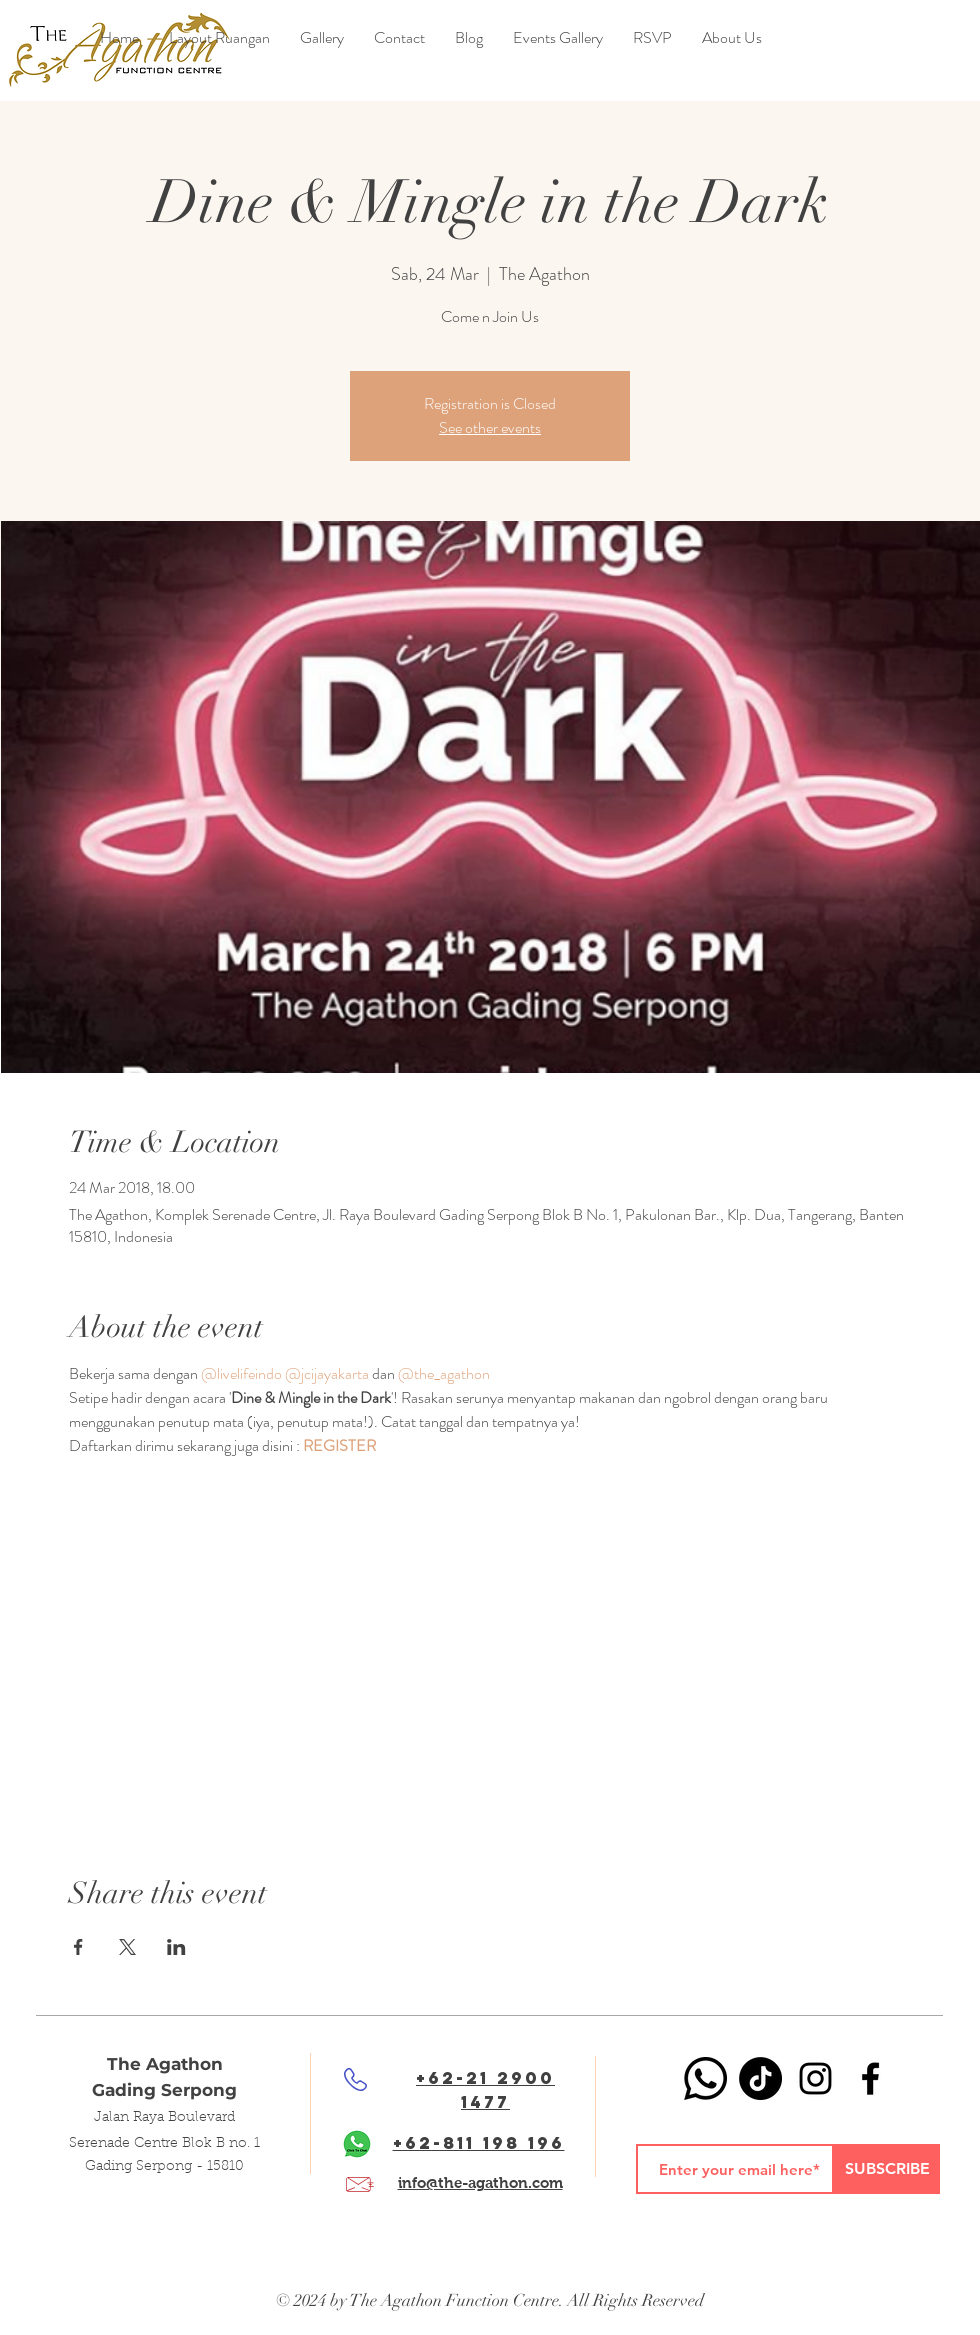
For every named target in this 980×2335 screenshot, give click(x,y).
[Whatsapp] (705, 2078)
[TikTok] (760, 2078)
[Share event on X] (127, 1947)
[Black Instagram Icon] (815, 2078)
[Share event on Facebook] (78, 1947)
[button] (469, 38)
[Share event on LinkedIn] (176, 1947)
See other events (490, 427)
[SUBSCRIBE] (887, 2169)
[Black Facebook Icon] (870, 2078)
